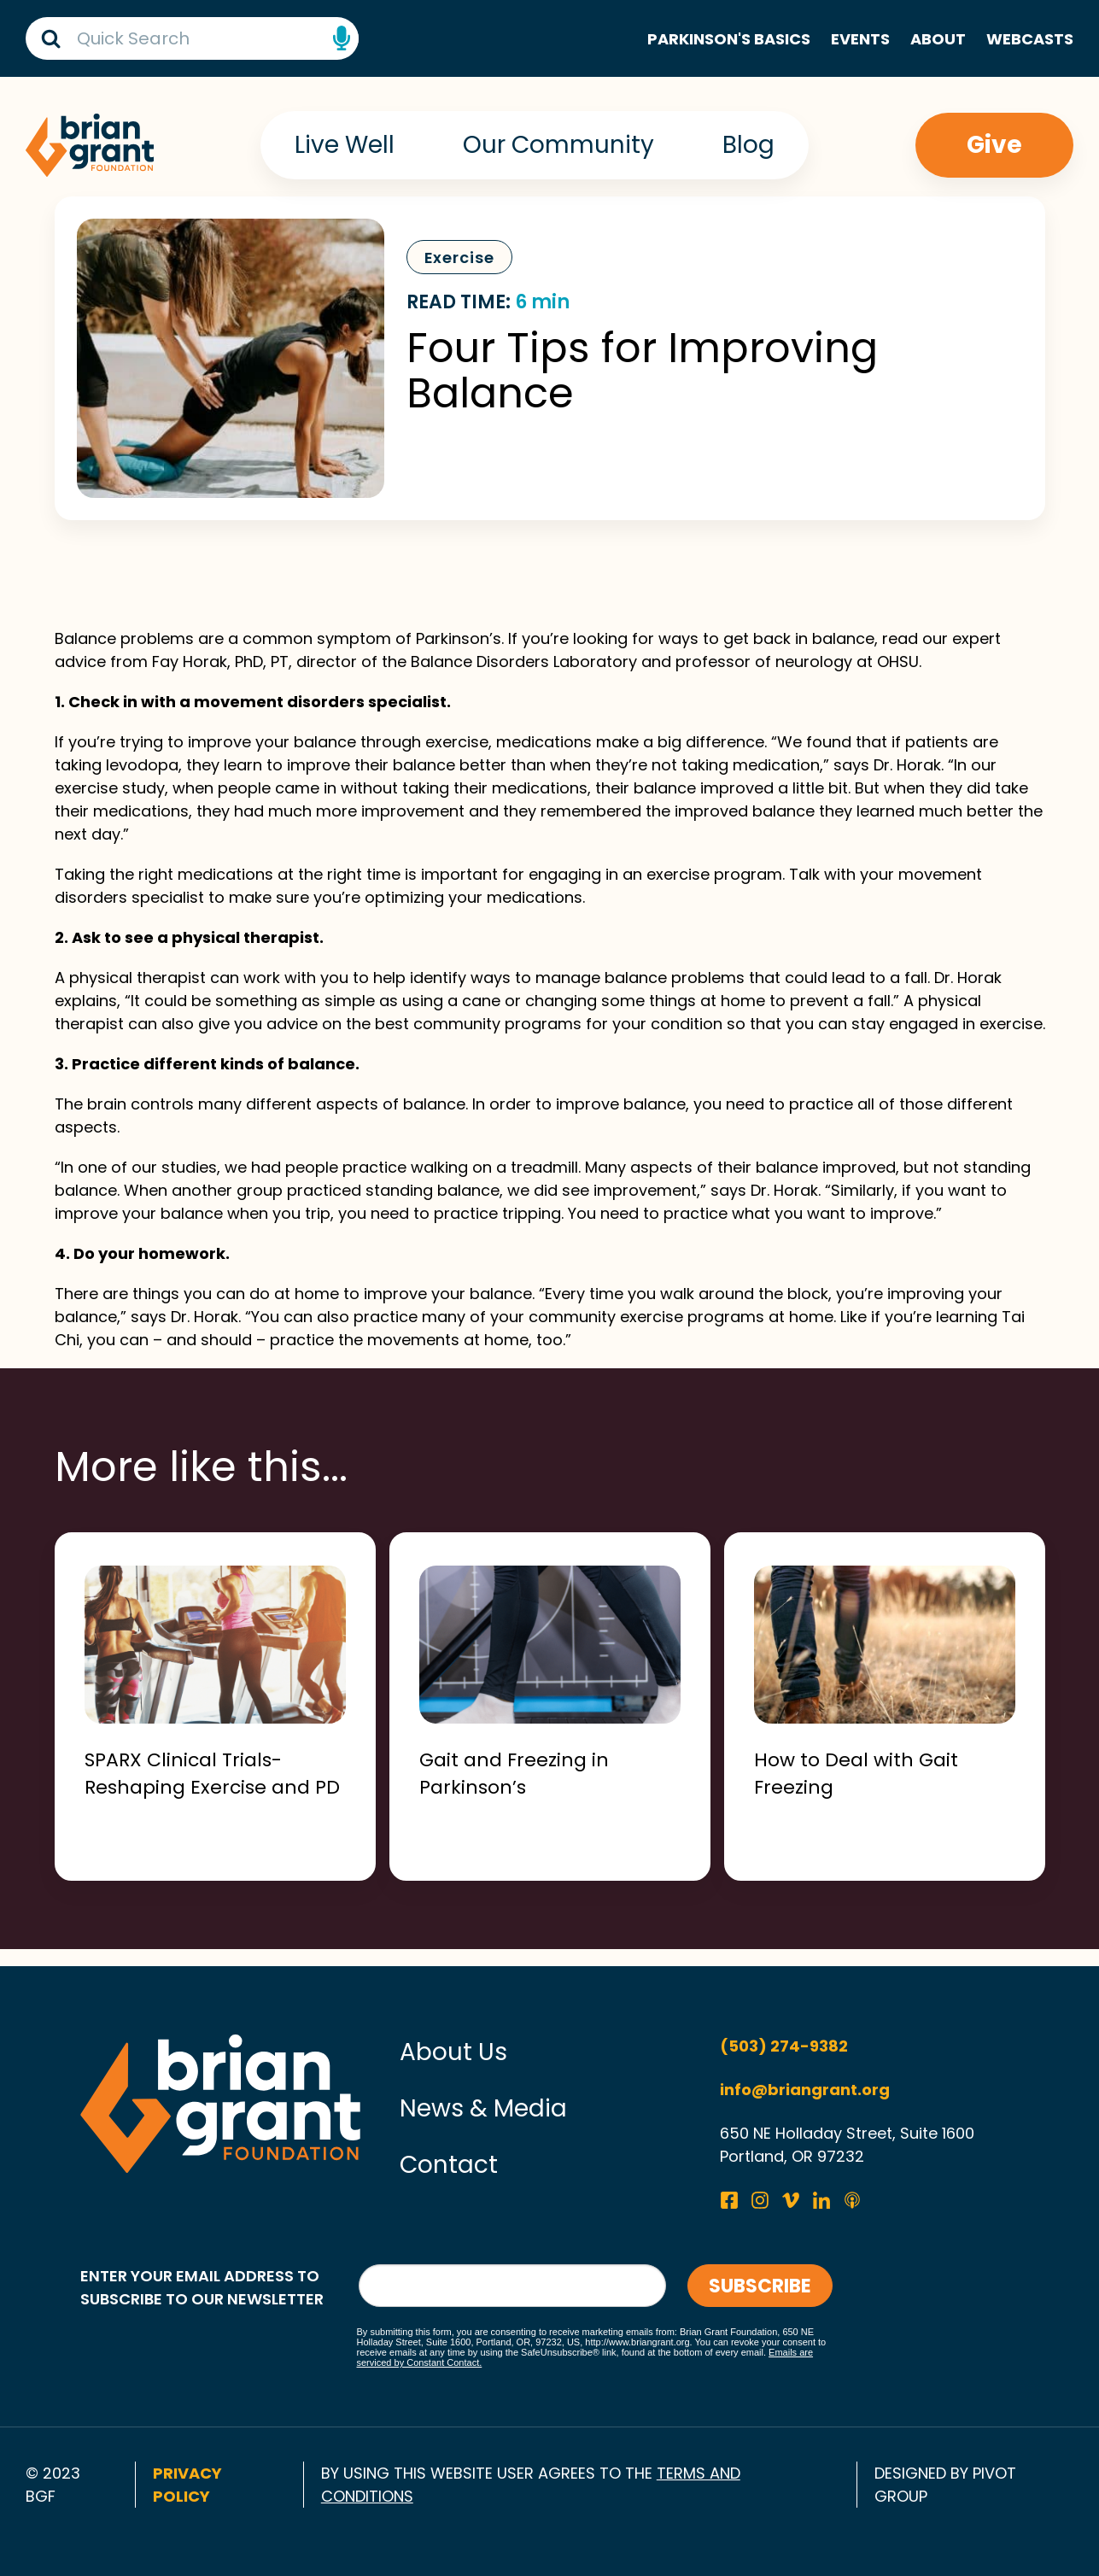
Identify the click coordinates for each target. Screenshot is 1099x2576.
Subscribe (760, 2286)
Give (994, 144)
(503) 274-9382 (784, 2046)
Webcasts (1029, 39)
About (938, 39)
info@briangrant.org (805, 2089)
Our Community (558, 144)
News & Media (483, 2108)
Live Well (345, 144)
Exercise (459, 257)
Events (860, 39)
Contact (449, 2164)
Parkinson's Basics (728, 39)
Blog (748, 144)
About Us (453, 2052)
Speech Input (341, 38)
